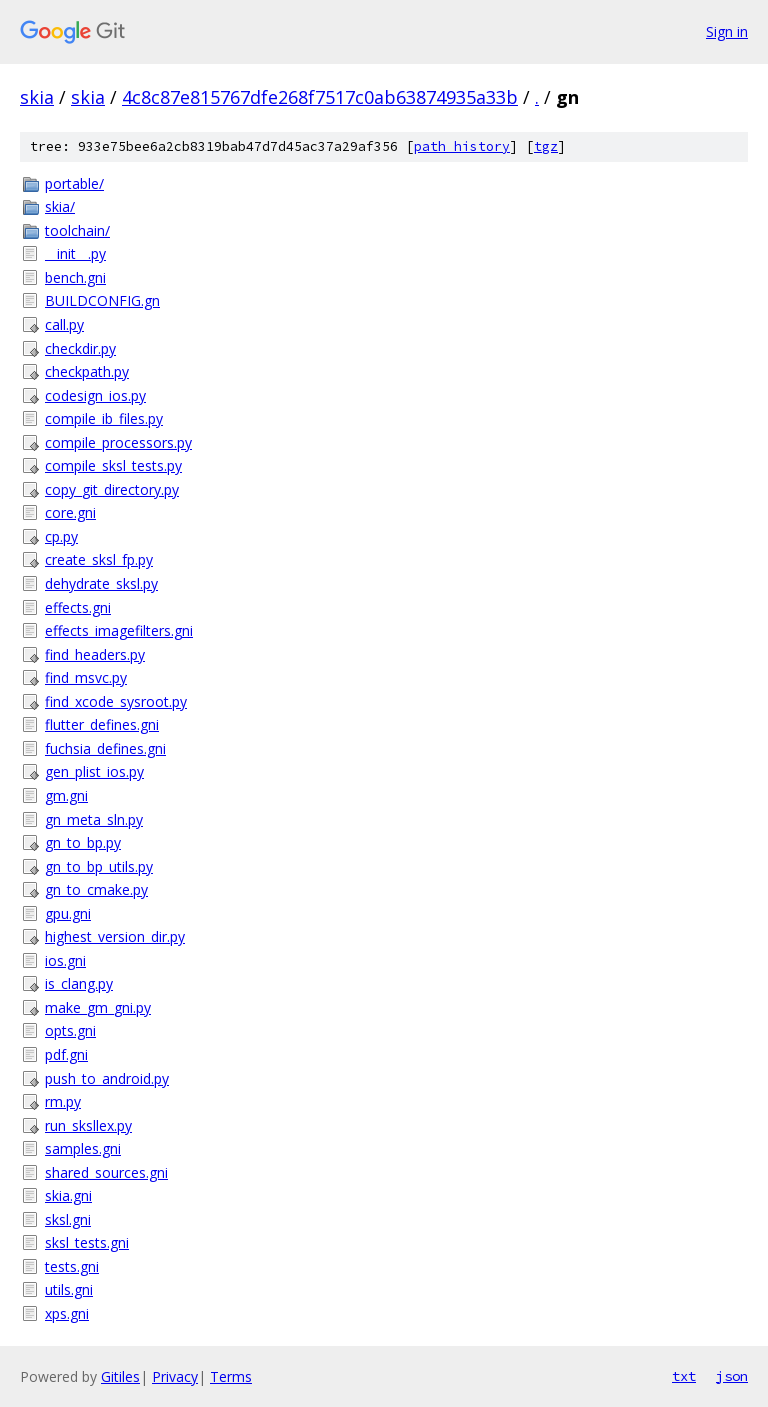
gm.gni (66, 795)
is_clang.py (79, 983)
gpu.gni (68, 913)
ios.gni (65, 960)
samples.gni (83, 1148)
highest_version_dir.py (115, 936)
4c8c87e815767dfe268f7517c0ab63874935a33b (320, 97)
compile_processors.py (118, 442)
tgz (546, 146)
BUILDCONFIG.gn (102, 300)
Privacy (175, 1376)
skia (37, 97)
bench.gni (75, 277)
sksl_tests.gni (87, 1242)
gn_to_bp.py (83, 842)
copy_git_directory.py (112, 489)
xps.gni (67, 1313)
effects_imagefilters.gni (119, 630)
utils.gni (69, 1289)
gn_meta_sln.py (94, 819)
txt (684, 1376)
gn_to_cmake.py (96, 889)
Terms (231, 1376)
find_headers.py (95, 654)
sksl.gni (68, 1219)
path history (462, 146)
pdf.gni (66, 1054)
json (732, 1376)
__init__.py (75, 253)
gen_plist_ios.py (94, 771)
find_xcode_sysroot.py (116, 701)
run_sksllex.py (88, 1125)
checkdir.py (80, 348)
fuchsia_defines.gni (105, 748)
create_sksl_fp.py (99, 559)
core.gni (70, 512)
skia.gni (68, 1195)
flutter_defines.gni (102, 724)
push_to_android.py (107, 1078)
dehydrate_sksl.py (101, 583)
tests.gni (72, 1266)
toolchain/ (77, 230)
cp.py (61, 536)
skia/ (60, 206)
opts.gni (70, 1030)
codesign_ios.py (95, 395)
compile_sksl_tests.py (113, 465)
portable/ (74, 183)
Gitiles (120, 1376)
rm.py (63, 1101)
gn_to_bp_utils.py (99, 866)
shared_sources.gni (106, 1172)
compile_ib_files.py (104, 418)
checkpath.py (87, 371)
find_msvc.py (86, 677)
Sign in (727, 31)
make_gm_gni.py (98, 1007)
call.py (64, 324)
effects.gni (78, 607)
